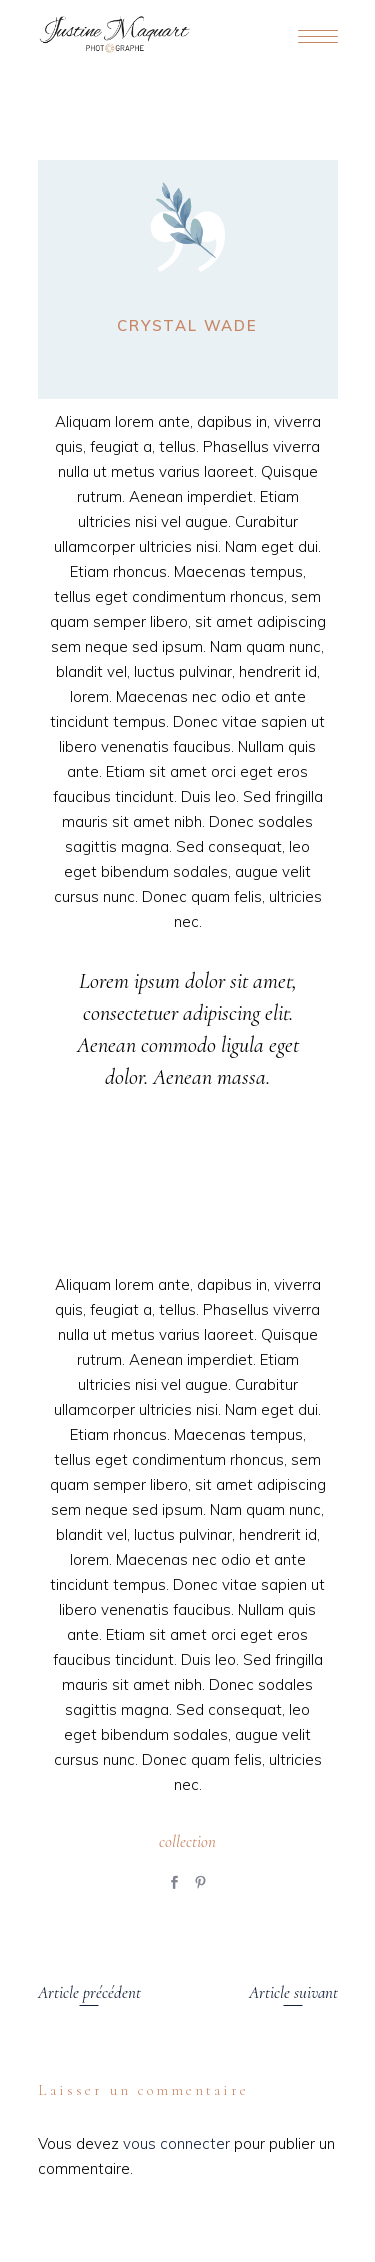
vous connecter (176, 2143)
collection (187, 1841)
